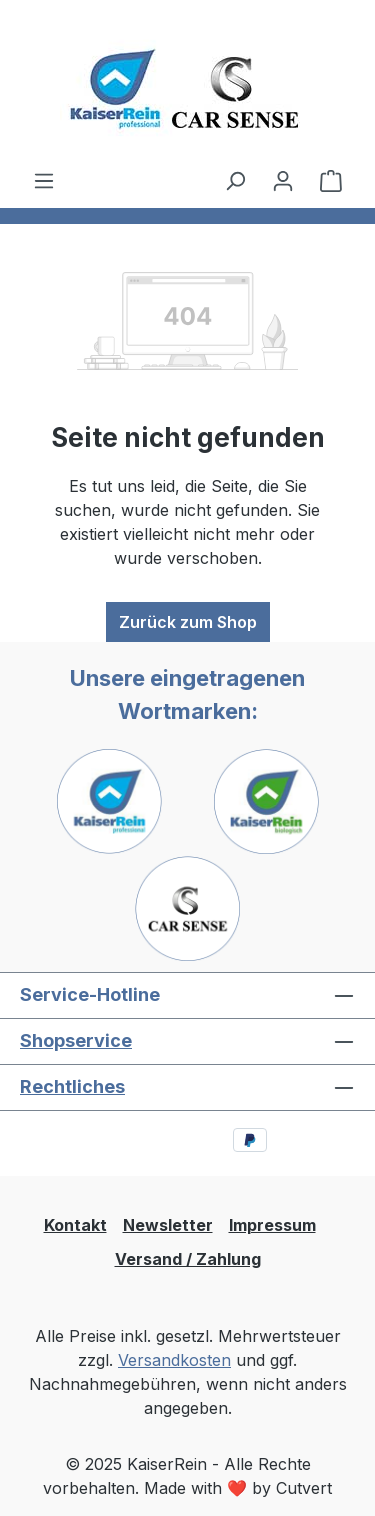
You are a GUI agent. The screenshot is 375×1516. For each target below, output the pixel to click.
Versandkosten (174, 1360)
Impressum (272, 1225)
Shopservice (76, 1040)
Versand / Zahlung (188, 1259)
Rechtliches (72, 1086)
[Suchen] (235, 180)
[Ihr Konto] (283, 180)
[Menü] (44, 180)
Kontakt (75, 1225)
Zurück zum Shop (188, 622)
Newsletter (168, 1225)
